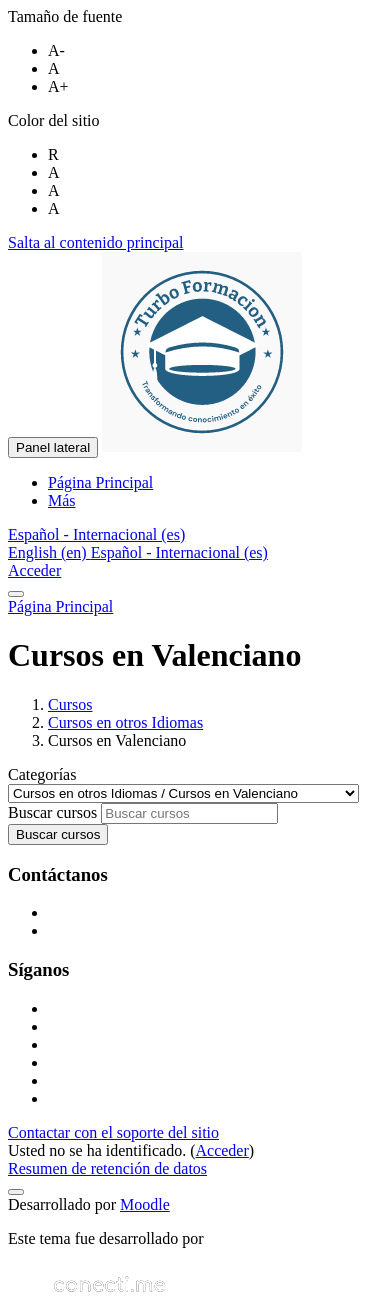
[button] (96, 534)
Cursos (70, 704)
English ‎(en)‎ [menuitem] (49, 552)
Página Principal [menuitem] (100, 482)
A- (56, 50)
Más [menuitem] (62, 500)
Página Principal (60, 606)
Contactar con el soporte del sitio (113, 1132)
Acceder (34, 570)
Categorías (42, 774)
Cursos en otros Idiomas (125, 722)
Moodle (145, 1204)
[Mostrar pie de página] (16, 1192)
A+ (58, 86)
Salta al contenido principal (96, 242)
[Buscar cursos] (189, 813)
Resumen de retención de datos (107, 1168)
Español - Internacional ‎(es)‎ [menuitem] (179, 552)
